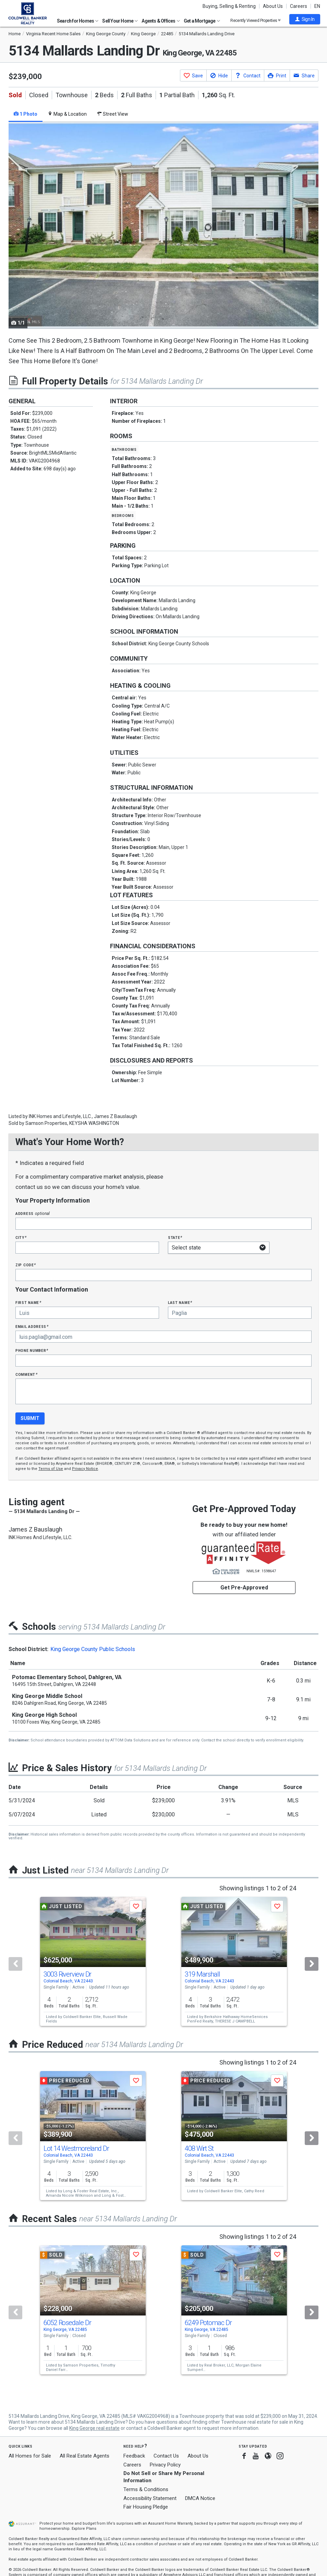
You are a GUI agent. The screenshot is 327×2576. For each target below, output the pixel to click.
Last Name (180, 1302)
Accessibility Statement (150, 2498)
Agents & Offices (161, 21)
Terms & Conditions (145, 2489)
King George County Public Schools (92, 1649)
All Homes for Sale (30, 2456)
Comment (26, 1374)
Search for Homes (77, 21)
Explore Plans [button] (84, 2528)
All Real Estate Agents (84, 2456)
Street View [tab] (112, 114)
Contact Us (166, 2456)
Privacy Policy (165, 2465)
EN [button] (317, 6)
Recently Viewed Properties (255, 20)
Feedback (134, 2456)
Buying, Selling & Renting (229, 6)
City (20, 1237)
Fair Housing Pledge (145, 2507)
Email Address (32, 1326)
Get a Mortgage (202, 21)
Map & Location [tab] (67, 114)
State (175, 1237)
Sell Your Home (120, 21)
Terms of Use (50, 1469)
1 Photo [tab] (25, 114)
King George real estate (94, 2428)
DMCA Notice (200, 2498)
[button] (304, 19)
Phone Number (31, 1350)
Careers (298, 6)
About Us (273, 6)
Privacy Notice (85, 1469)
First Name (28, 1302)
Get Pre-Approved (244, 1587)
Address (32, 1213)
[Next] (311, 1964)
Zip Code (25, 1264)
